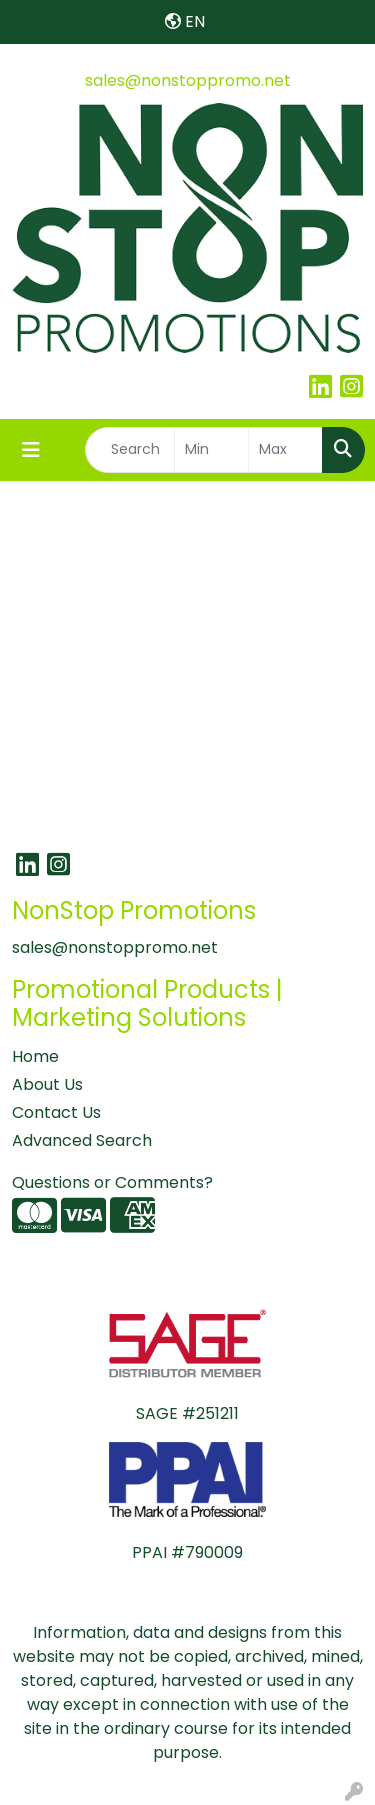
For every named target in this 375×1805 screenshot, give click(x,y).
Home (35, 1056)
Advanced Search (82, 1140)
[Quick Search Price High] (285, 450)
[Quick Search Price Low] (211, 450)
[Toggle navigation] (31, 450)
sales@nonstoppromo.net (188, 80)
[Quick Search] (130, 450)
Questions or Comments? (112, 1182)
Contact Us (56, 1112)
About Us (47, 1084)
